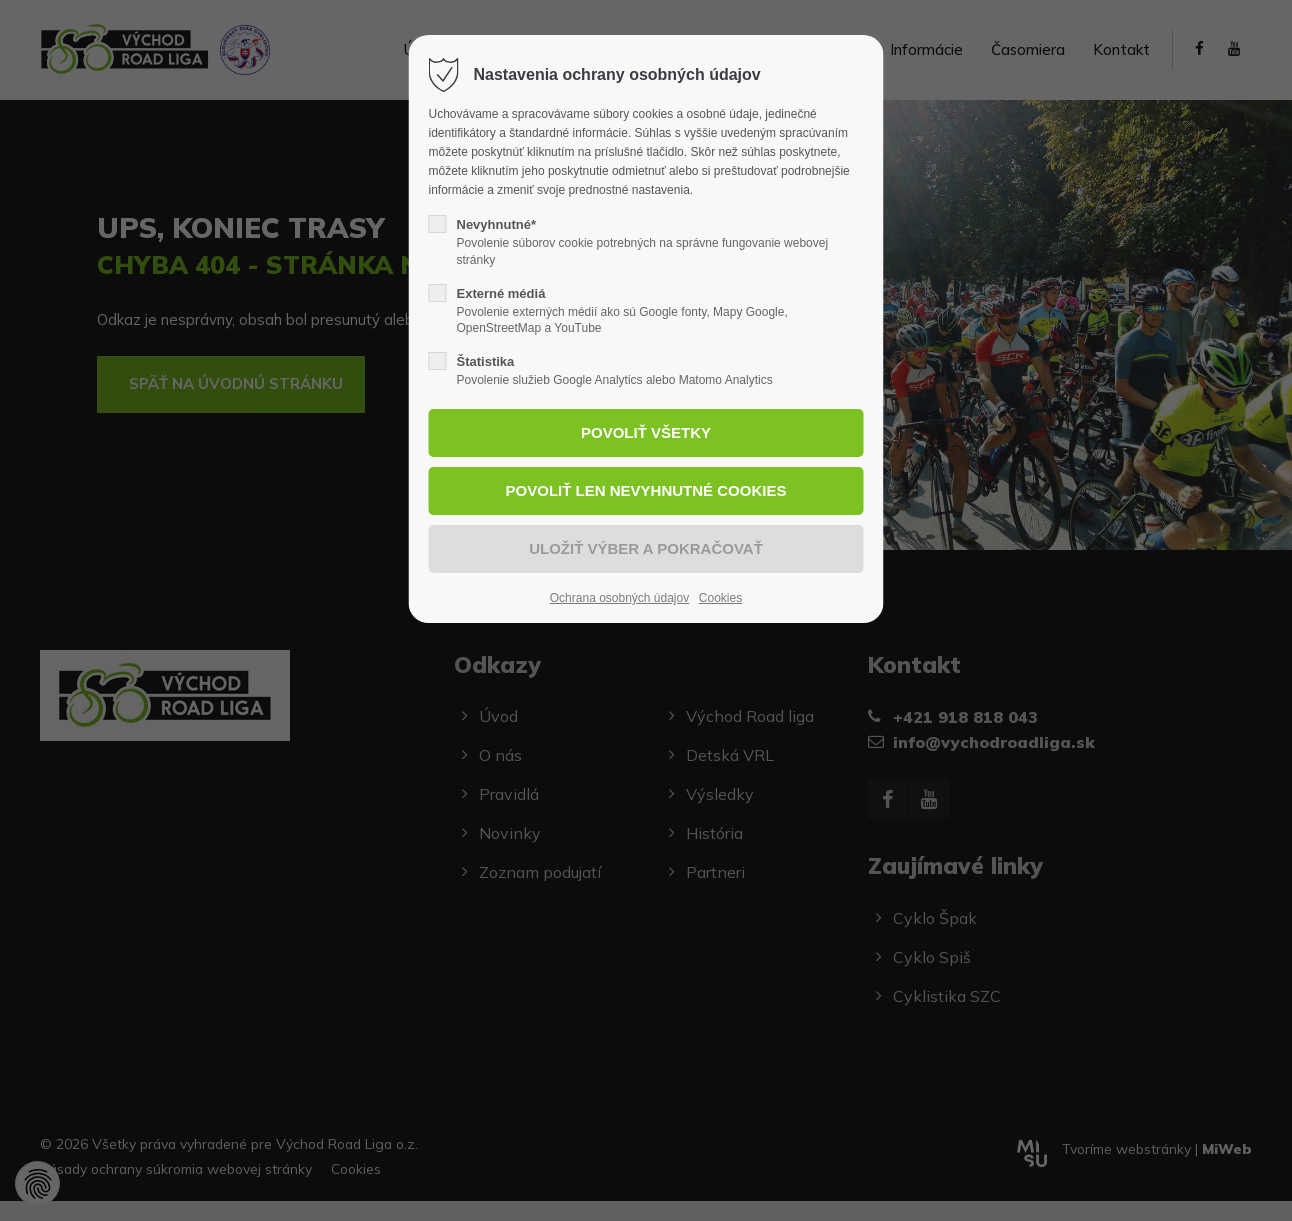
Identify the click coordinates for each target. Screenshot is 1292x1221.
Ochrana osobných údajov (619, 598)
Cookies (720, 598)
